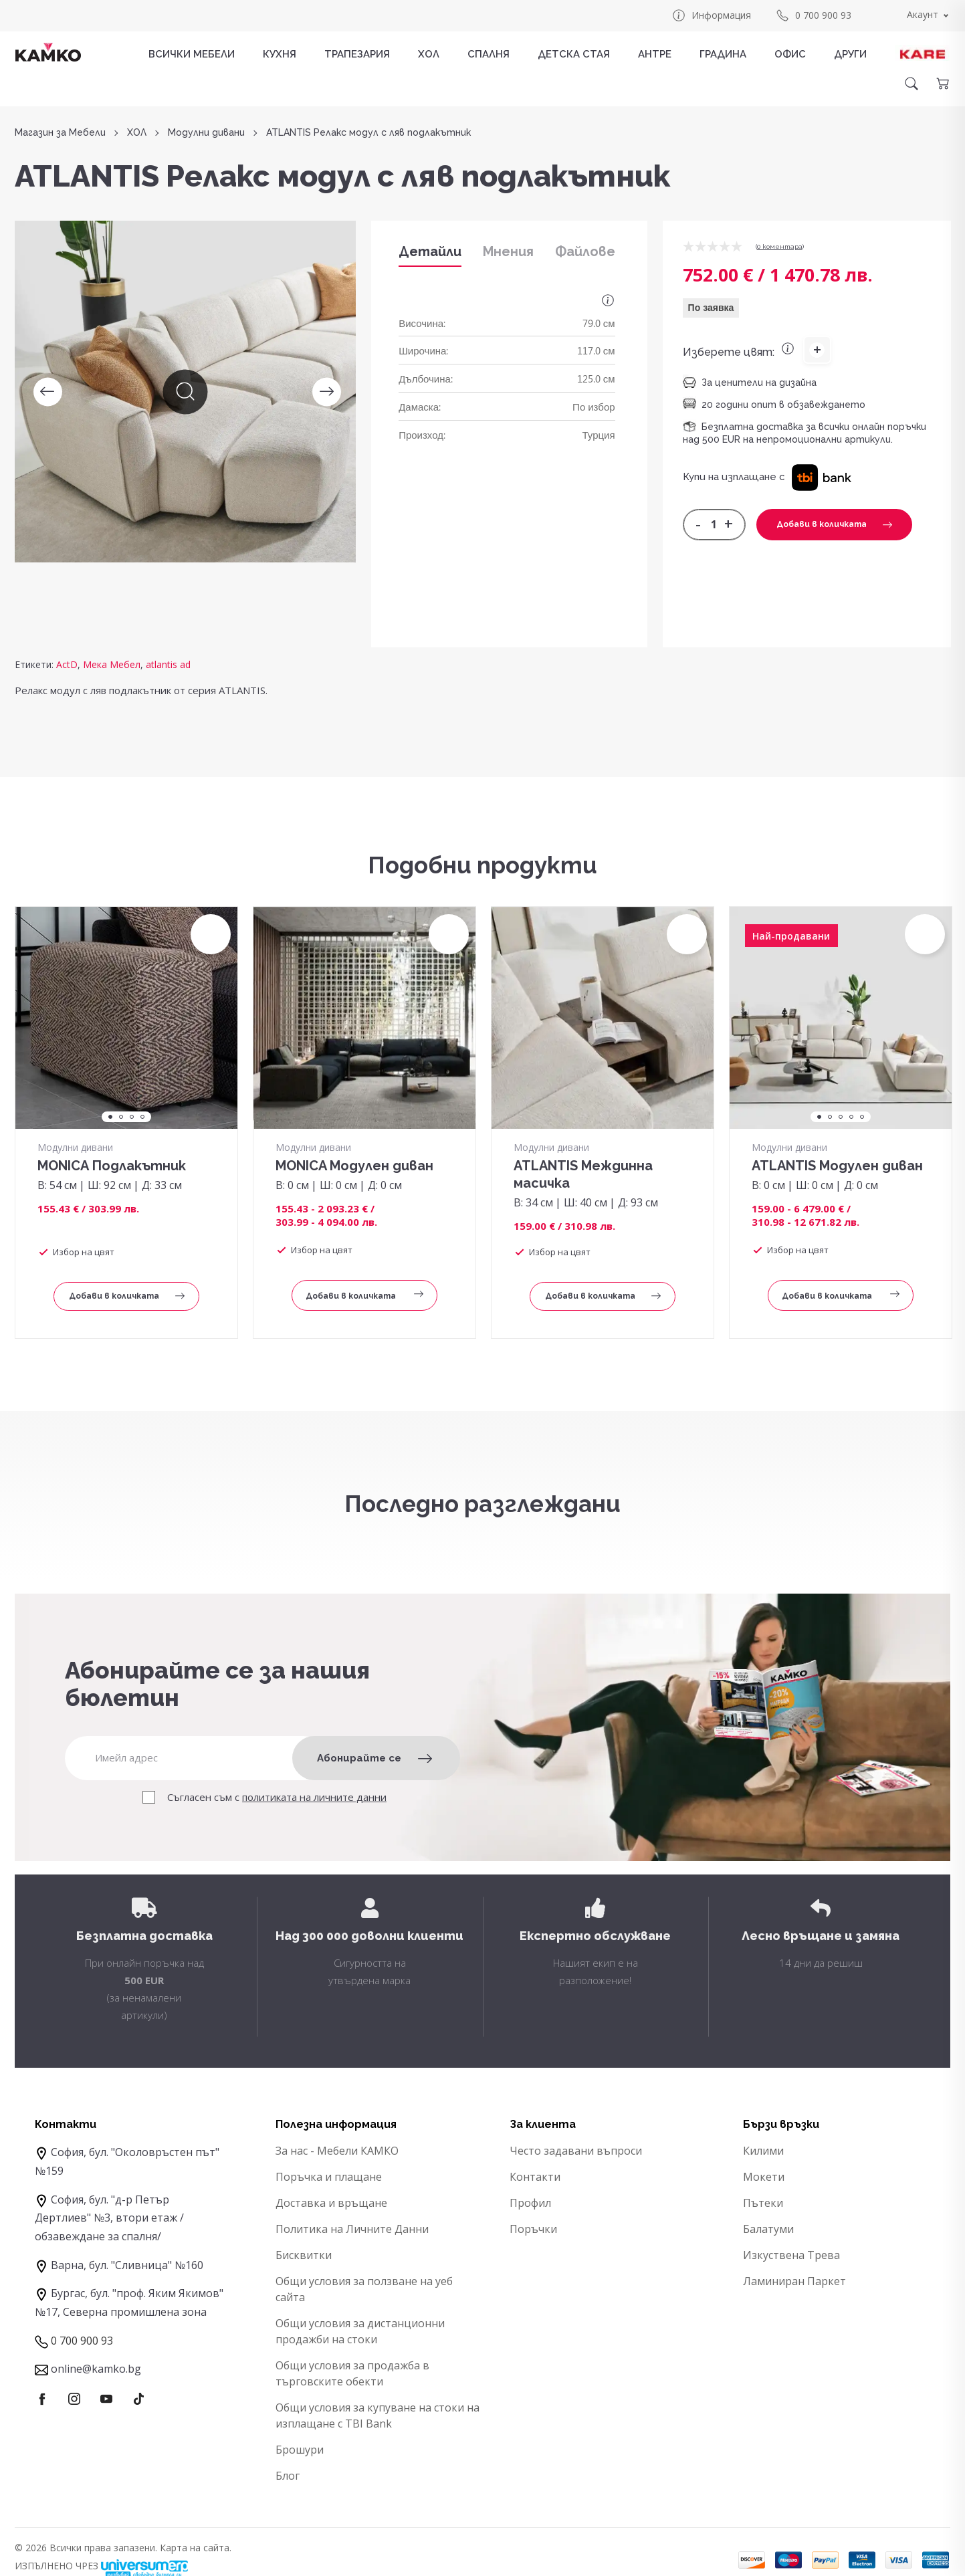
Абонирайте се (374, 1758)
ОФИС (790, 54)
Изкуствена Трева (791, 2255)
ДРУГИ (850, 54)
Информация (711, 15)
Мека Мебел (111, 664)
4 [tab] (142, 1117)
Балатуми (768, 2229)
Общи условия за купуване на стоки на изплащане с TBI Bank (377, 2415)
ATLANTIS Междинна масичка (583, 1174)
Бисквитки (304, 2255)
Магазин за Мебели (60, 133)
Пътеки (763, 2202)
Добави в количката (834, 524)
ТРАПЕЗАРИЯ (357, 54)
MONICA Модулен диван (354, 1166)
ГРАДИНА (723, 54)
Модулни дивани (206, 133)
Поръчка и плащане (329, 2176)
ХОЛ (428, 54)
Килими (763, 2150)
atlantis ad (168, 664)
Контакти (535, 2176)
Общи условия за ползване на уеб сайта (364, 2289)
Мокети (763, 2176)
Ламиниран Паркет (794, 2281)
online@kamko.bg (96, 2368)
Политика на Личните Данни (352, 2229)
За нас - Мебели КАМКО (337, 2150)
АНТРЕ (654, 54)
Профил (530, 2202)
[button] (821, 477)
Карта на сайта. (195, 2547)
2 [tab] (121, 1117)
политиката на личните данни (314, 1797)
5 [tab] (862, 1117)
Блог (288, 2475)
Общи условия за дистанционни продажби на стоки (360, 2331)
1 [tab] (110, 1117)
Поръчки (533, 2229)
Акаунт (922, 14)
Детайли (430, 251)
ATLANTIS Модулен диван (837, 1166)
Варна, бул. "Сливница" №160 (127, 2265)
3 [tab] (132, 1117)
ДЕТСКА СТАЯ (574, 54)
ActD (67, 664)
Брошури (300, 2449)
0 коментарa (779, 246)
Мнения (508, 251)
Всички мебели (191, 54)
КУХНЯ (279, 54)
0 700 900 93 (813, 15)
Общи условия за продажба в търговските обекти (352, 2373)
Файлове (585, 251)
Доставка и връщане (331, 2202)
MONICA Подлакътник (111, 1166)
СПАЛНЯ (488, 54)
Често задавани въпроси (576, 2150)
